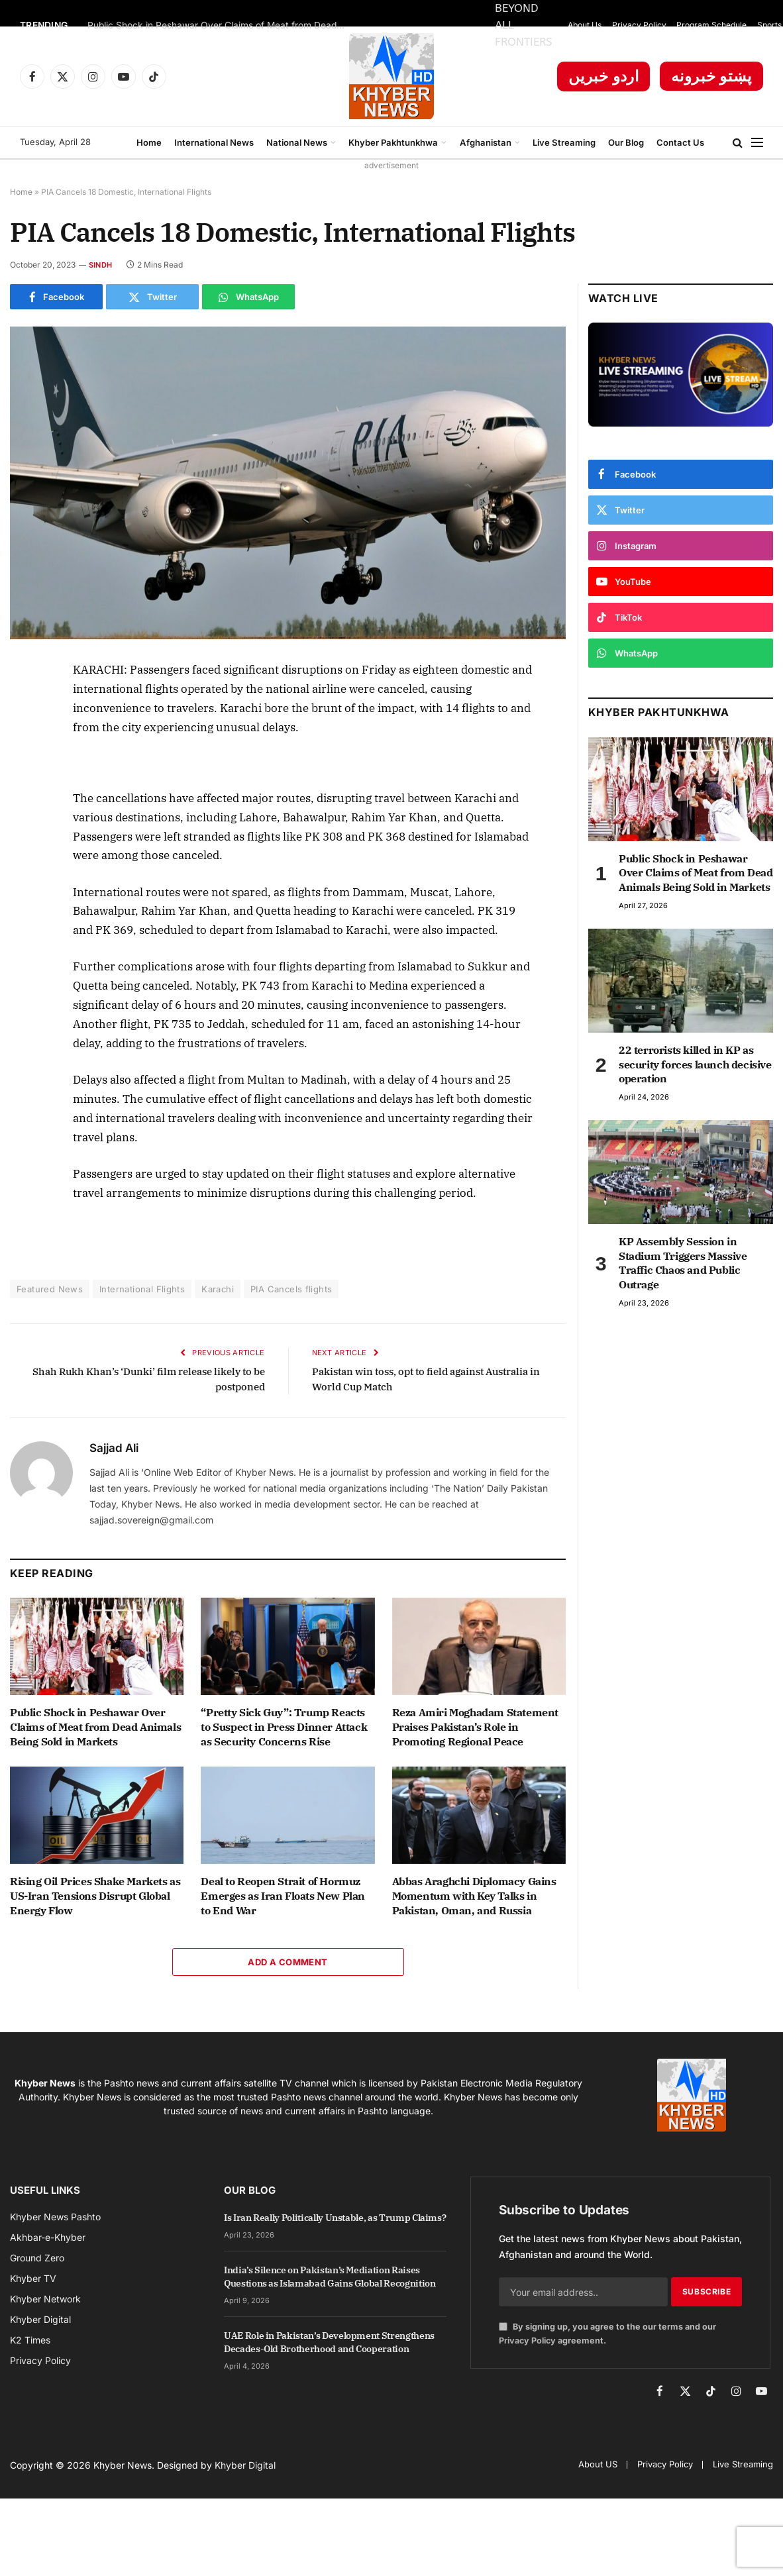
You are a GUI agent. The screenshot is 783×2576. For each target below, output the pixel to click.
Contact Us (680, 142)
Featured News (50, 1289)
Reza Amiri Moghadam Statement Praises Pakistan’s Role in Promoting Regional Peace (475, 1727)
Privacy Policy (639, 25)
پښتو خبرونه (711, 76)
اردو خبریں (603, 76)
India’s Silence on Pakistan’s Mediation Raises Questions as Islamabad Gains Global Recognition (330, 2276)
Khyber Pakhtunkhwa (393, 142)
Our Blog (626, 142)
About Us (584, 25)
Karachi (217, 1289)
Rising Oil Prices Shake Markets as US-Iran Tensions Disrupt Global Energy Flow (95, 1896)
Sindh (100, 265)
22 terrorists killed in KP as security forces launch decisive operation (695, 1064)
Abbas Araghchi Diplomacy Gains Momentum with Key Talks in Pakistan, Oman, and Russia (474, 1896)
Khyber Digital (245, 2465)
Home (149, 142)
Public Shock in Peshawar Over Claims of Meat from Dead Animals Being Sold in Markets (219, 25)
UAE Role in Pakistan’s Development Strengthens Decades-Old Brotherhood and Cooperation (329, 2342)
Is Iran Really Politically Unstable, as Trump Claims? (335, 2218)
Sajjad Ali (113, 1448)
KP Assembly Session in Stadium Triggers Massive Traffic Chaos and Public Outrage (683, 1263)
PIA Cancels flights (291, 1289)
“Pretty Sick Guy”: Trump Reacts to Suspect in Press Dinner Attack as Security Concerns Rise (284, 1727)
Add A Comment (287, 1962)
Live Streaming (564, 142)
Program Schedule (711, 25)
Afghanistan (485, 142)
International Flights (142, 1289)
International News (214, 142)
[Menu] (757, 143)
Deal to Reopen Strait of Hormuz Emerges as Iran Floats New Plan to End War (283, 1896)
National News (296, 142)
